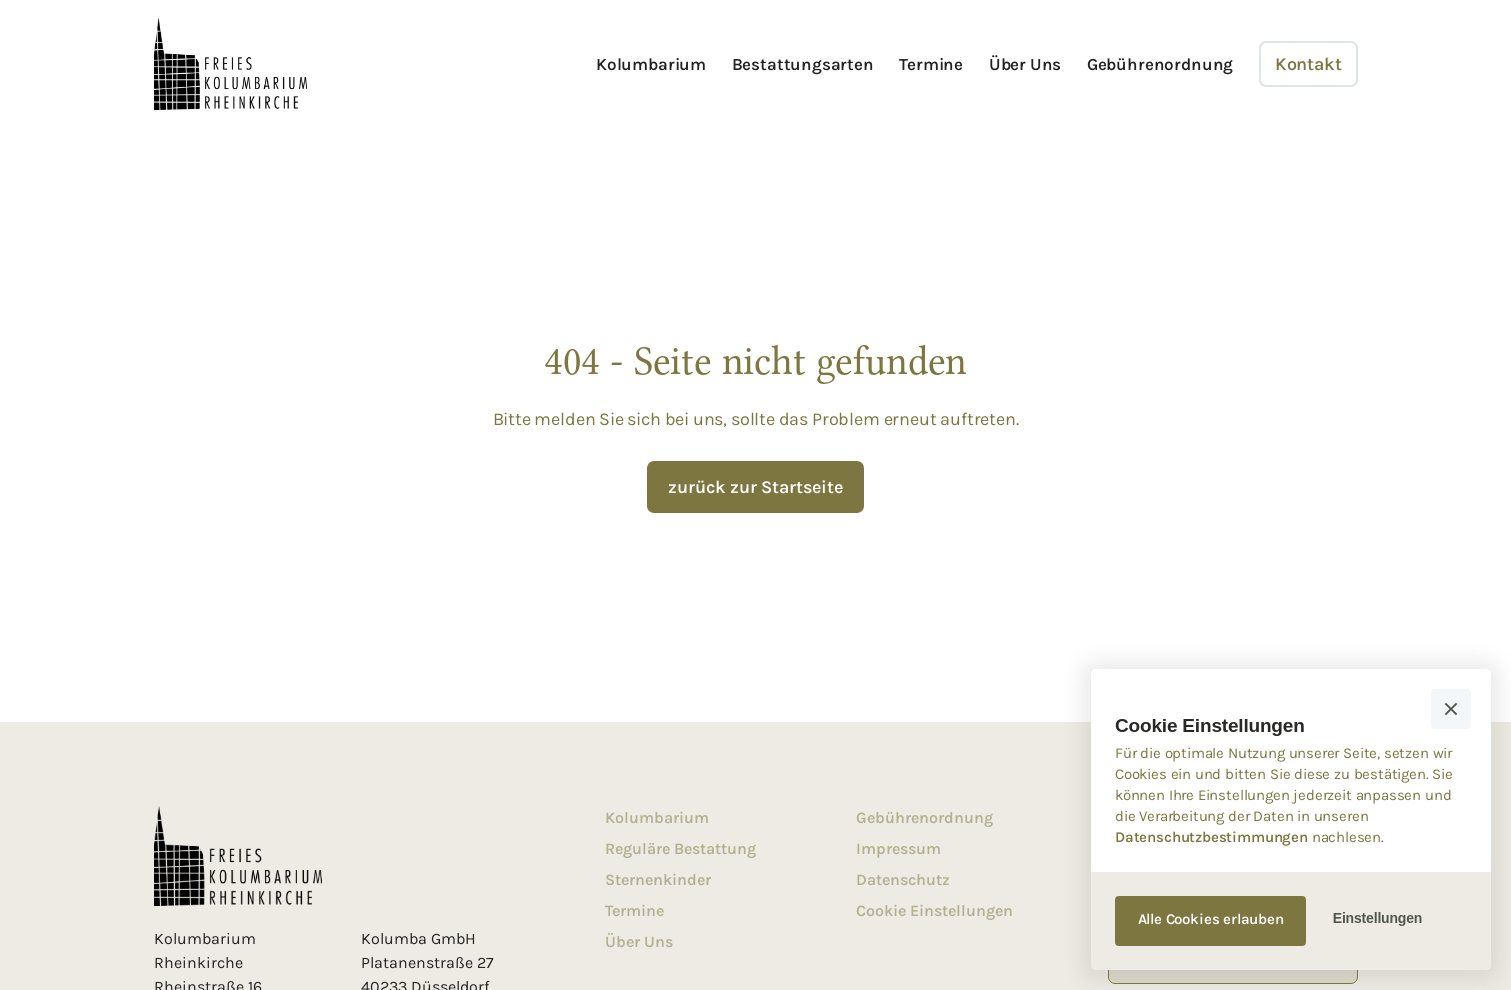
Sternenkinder (658, 879)
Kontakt (1308, 64)
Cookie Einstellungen (934, 910)
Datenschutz (903, 879)
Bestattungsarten (803, 64)
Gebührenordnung (1160, 64)
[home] (230, 64)
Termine (931, 64)
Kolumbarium (651, 64)
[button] (1451, 709)
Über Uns (1025, 64)
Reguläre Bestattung (680, 848)
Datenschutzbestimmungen (1211, 837)
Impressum (898, 848)
